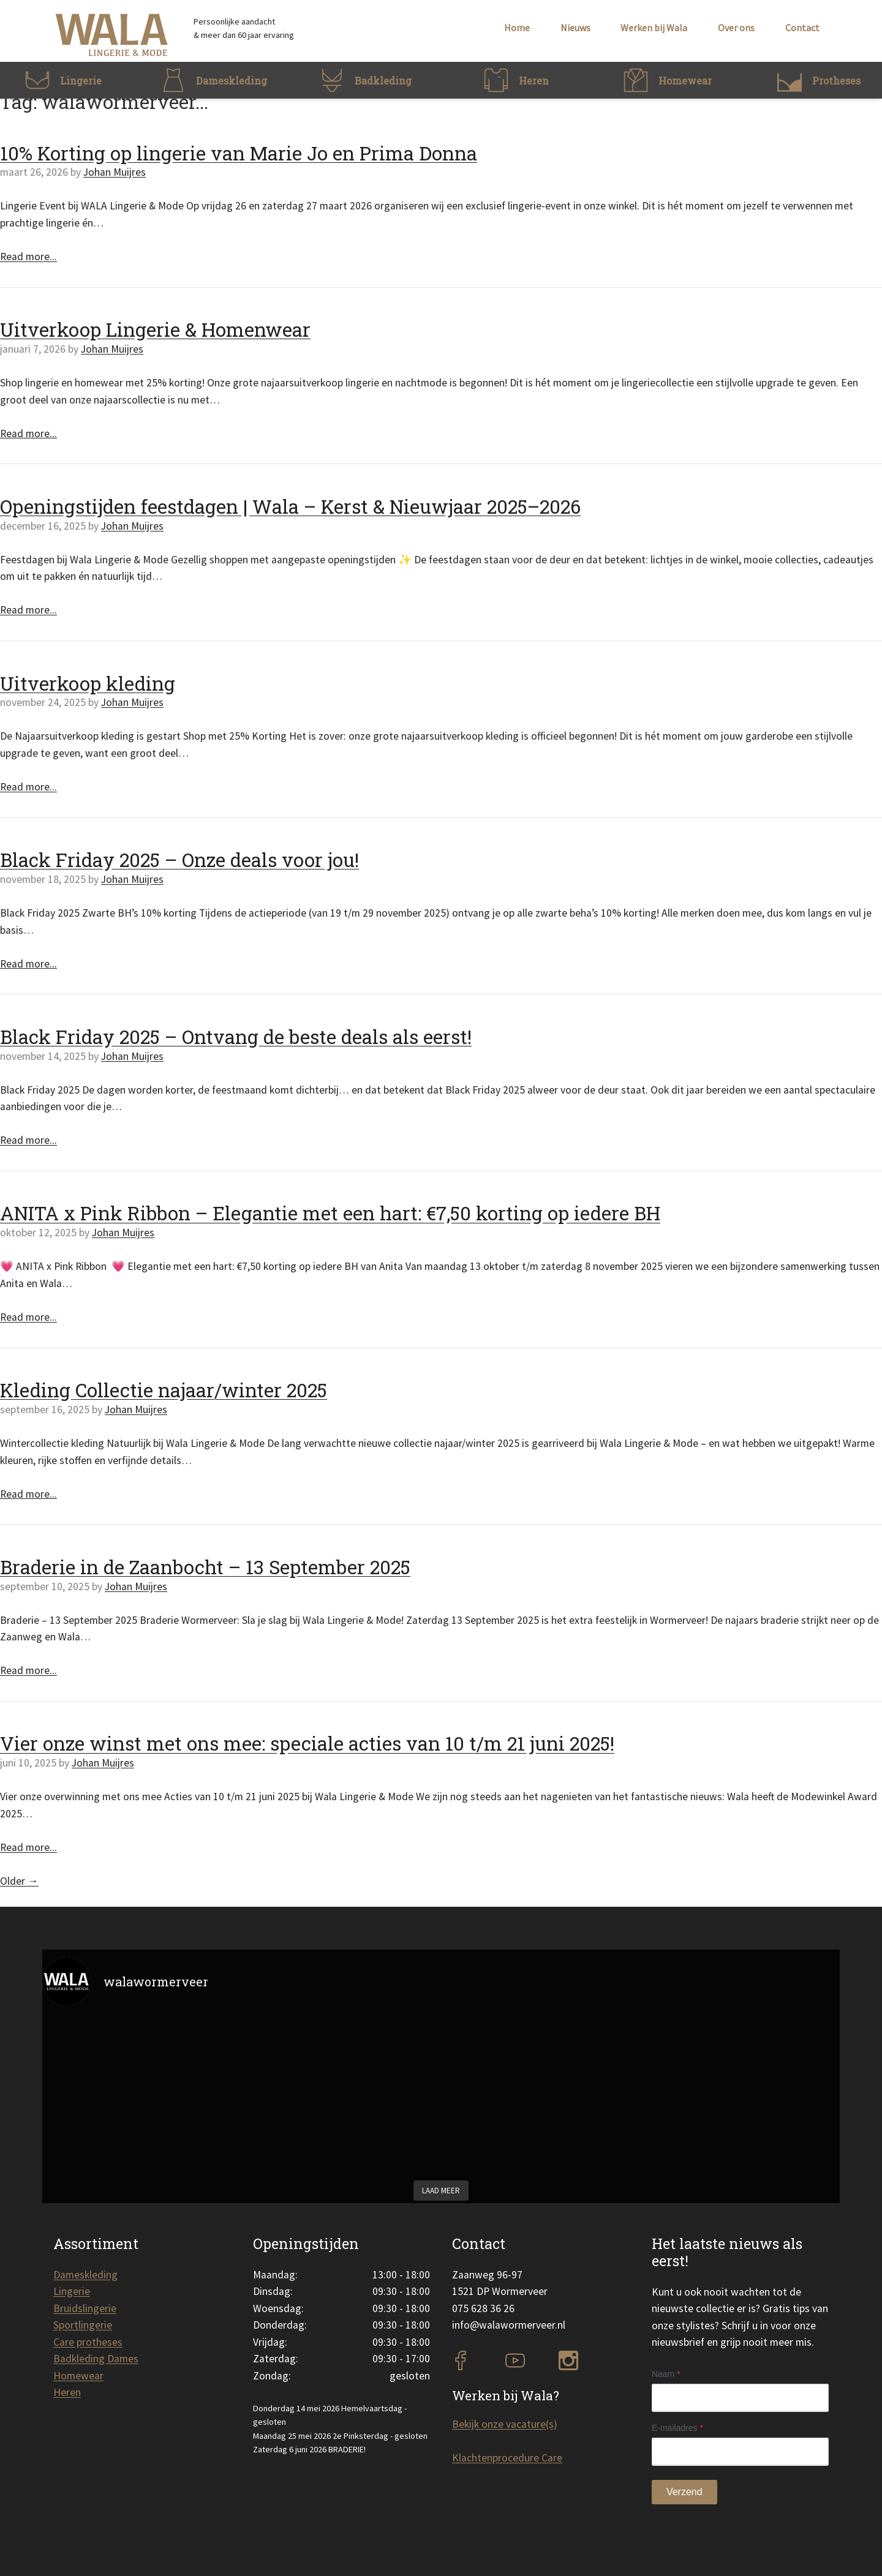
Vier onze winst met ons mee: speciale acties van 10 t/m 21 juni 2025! (307, 1743)
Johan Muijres (114, 172)
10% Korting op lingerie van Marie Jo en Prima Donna (238, 153)
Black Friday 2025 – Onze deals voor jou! (179, 859)
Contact (802, 27)
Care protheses (88, 2342)
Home (517, 27)
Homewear (78, 2376)
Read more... (28, 256)
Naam (666, 2374)
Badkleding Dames (95, 2358)
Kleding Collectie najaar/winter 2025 (163, 1390)
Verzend (684, 2492)
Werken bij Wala (653, 27)
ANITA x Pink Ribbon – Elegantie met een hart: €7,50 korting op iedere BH (330, 1213)
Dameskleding (85, 2274)
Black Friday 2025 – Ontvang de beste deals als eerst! (236, 1036)
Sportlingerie (82, 2325)
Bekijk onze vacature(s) (504, 2424)
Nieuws (575, 27)
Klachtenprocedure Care (507, 2458)
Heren (67, 2392)
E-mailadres (677, 2428)
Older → (19, 1881)
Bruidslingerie (84, 2308)
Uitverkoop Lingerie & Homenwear (155, 329)
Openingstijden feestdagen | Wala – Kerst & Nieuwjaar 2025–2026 (290, 506)
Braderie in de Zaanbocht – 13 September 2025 (205, 1567)
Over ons (736, 27)
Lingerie (71, 2291)
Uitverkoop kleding (87, 683)
